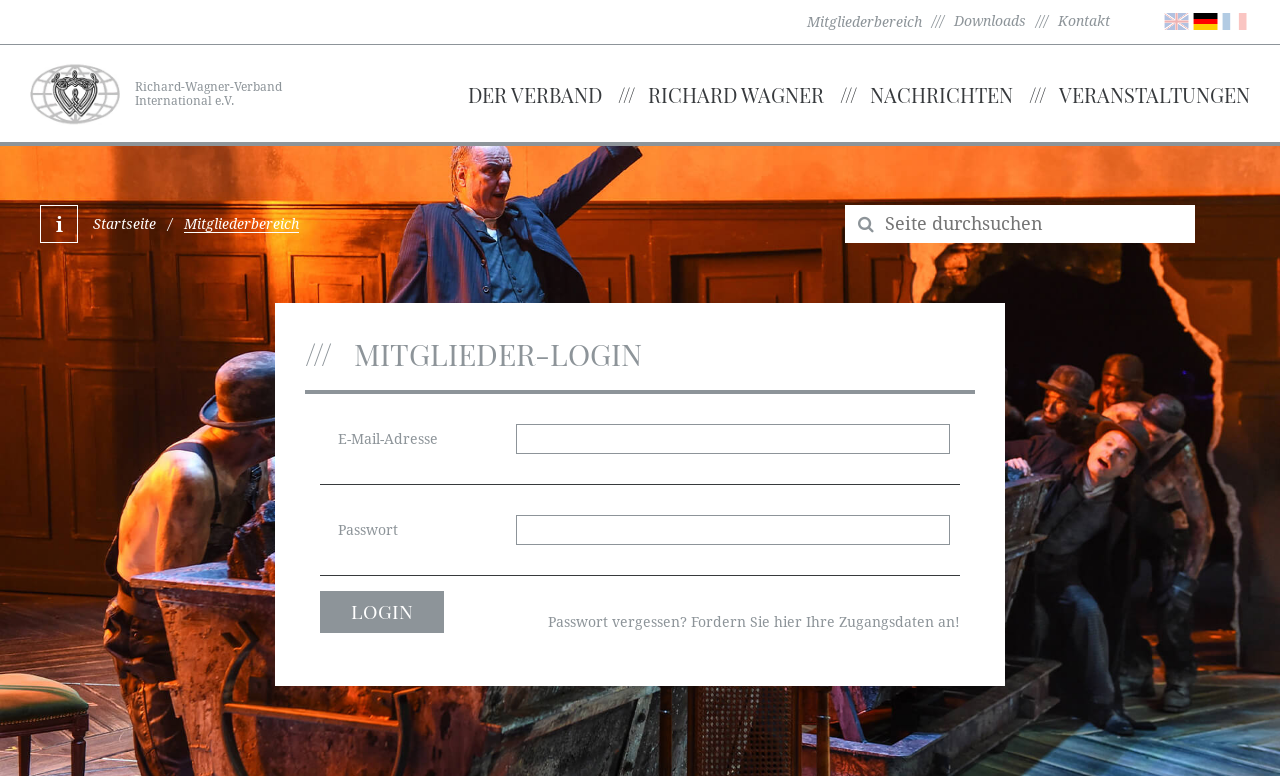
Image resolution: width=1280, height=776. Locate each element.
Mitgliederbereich (864, 22)
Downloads (990, 21)
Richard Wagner (736, 94)
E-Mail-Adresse (388, 439)
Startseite (124, 224)
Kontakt (1084, 21)
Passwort (368, 530)
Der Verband (535, 94)
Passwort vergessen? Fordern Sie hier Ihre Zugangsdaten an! (754, 622)
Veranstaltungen (1154, 94)
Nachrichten (941, 94)
